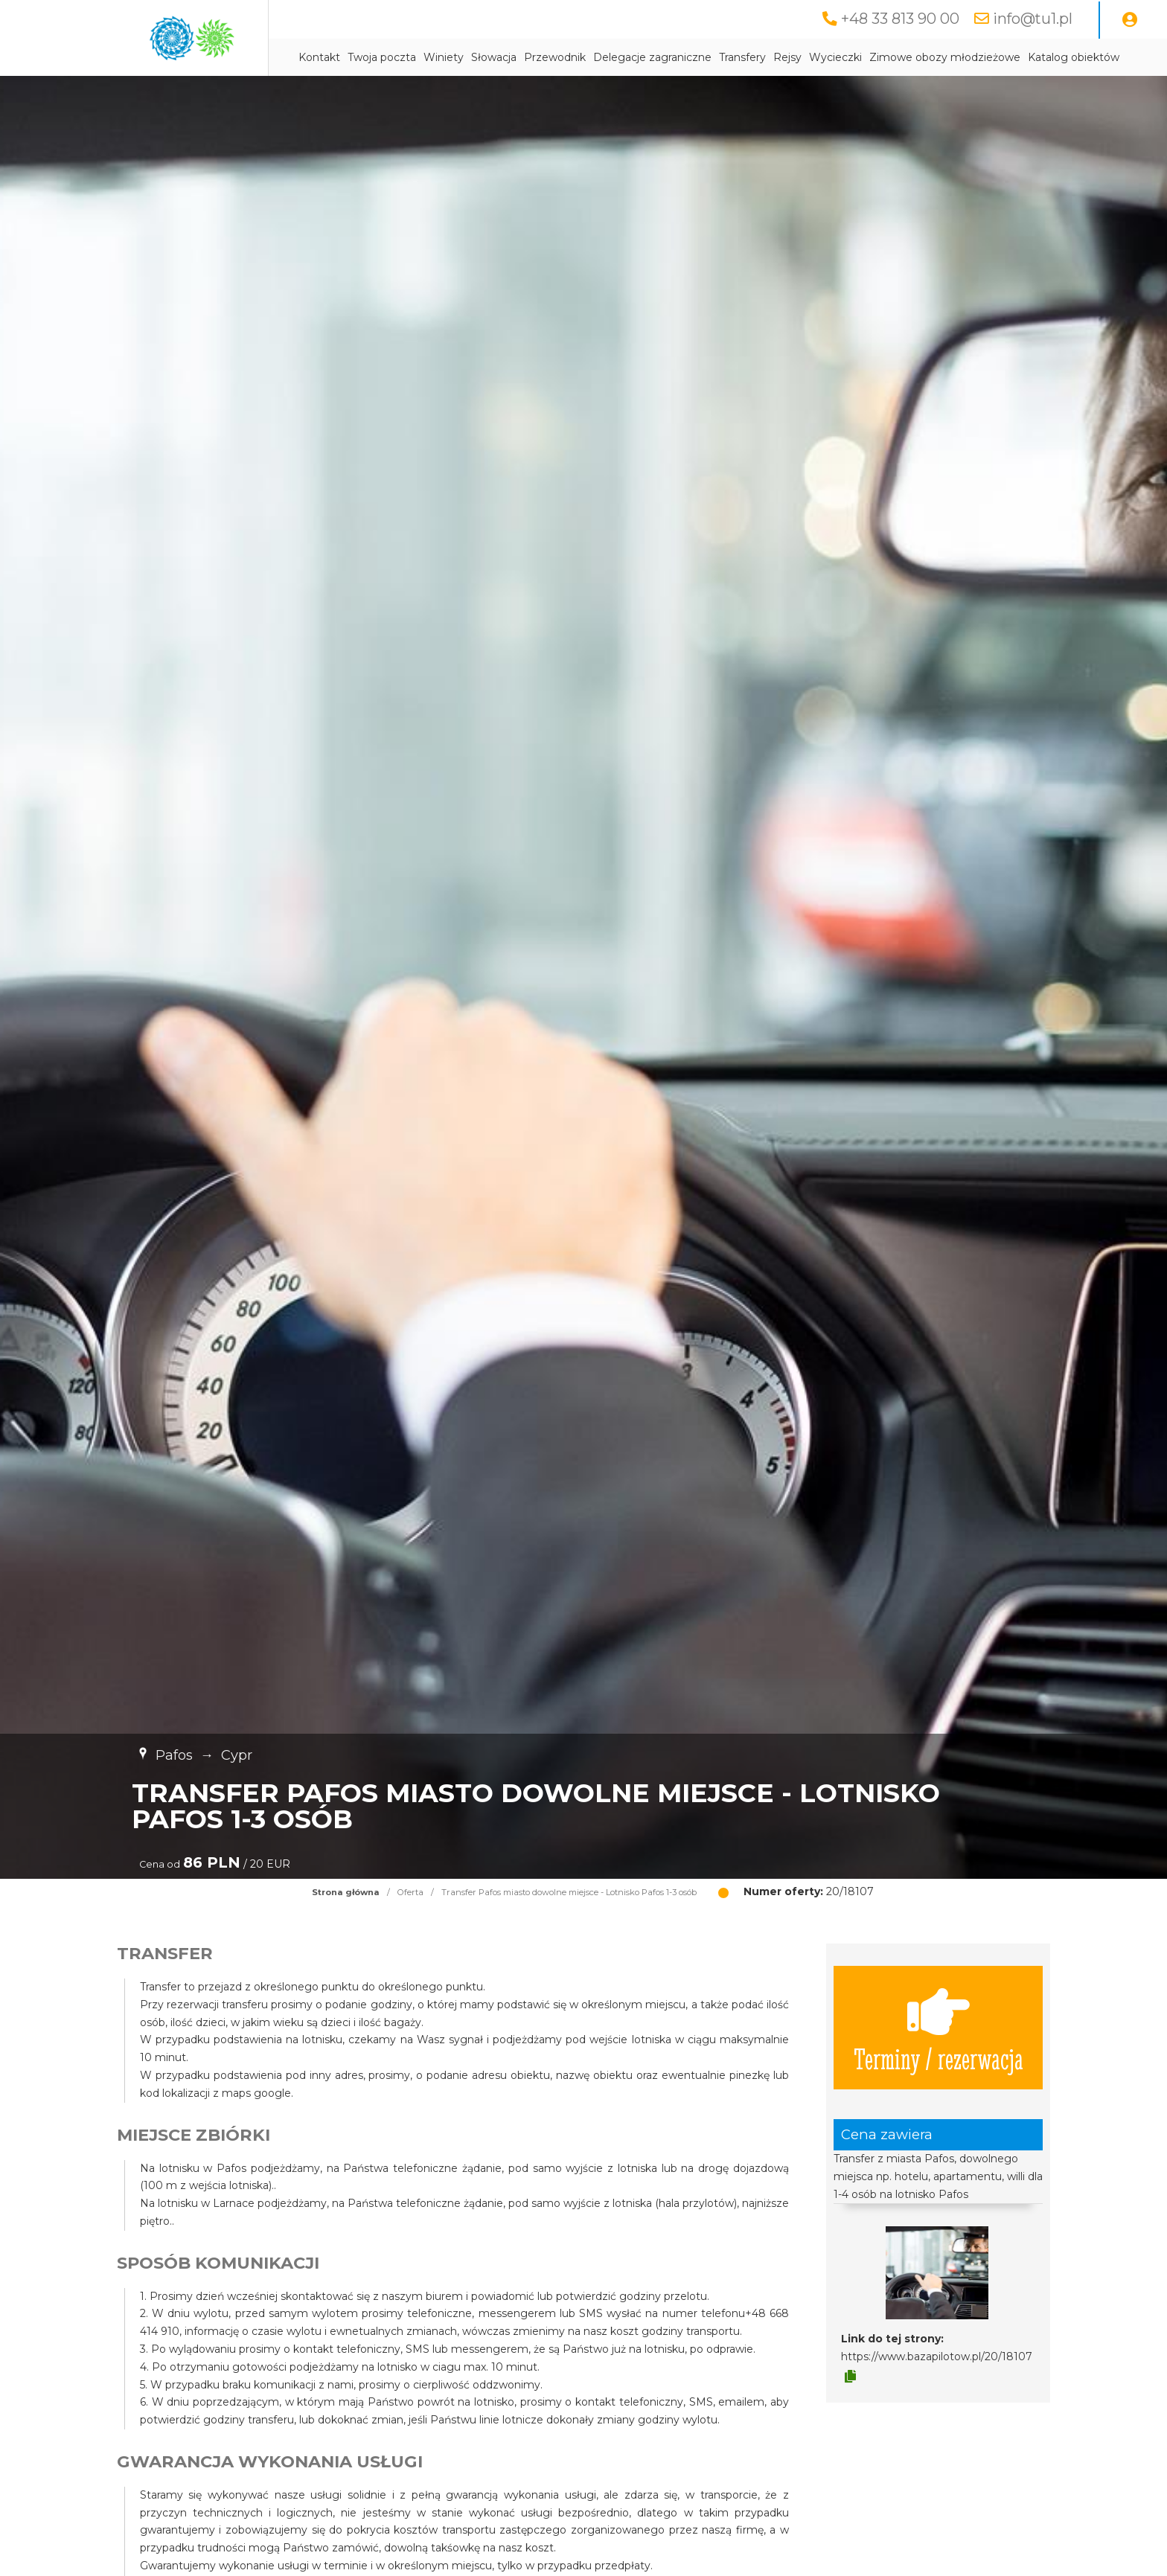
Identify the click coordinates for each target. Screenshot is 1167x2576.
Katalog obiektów (1073, 57)
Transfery (742, 57)
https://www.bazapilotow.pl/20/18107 (936, 2356)
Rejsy (787, 57)
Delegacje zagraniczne (652, 57)
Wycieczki (835, 57)
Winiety (443, 57)
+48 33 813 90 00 (900, 19)
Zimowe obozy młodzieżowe (944, 57)
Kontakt (319, 57)
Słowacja (494, 57)
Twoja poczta (382, 57)
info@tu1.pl (1032, 19)
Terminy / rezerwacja (938, 2027)
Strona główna (346, 1892)
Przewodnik (555, 57)
